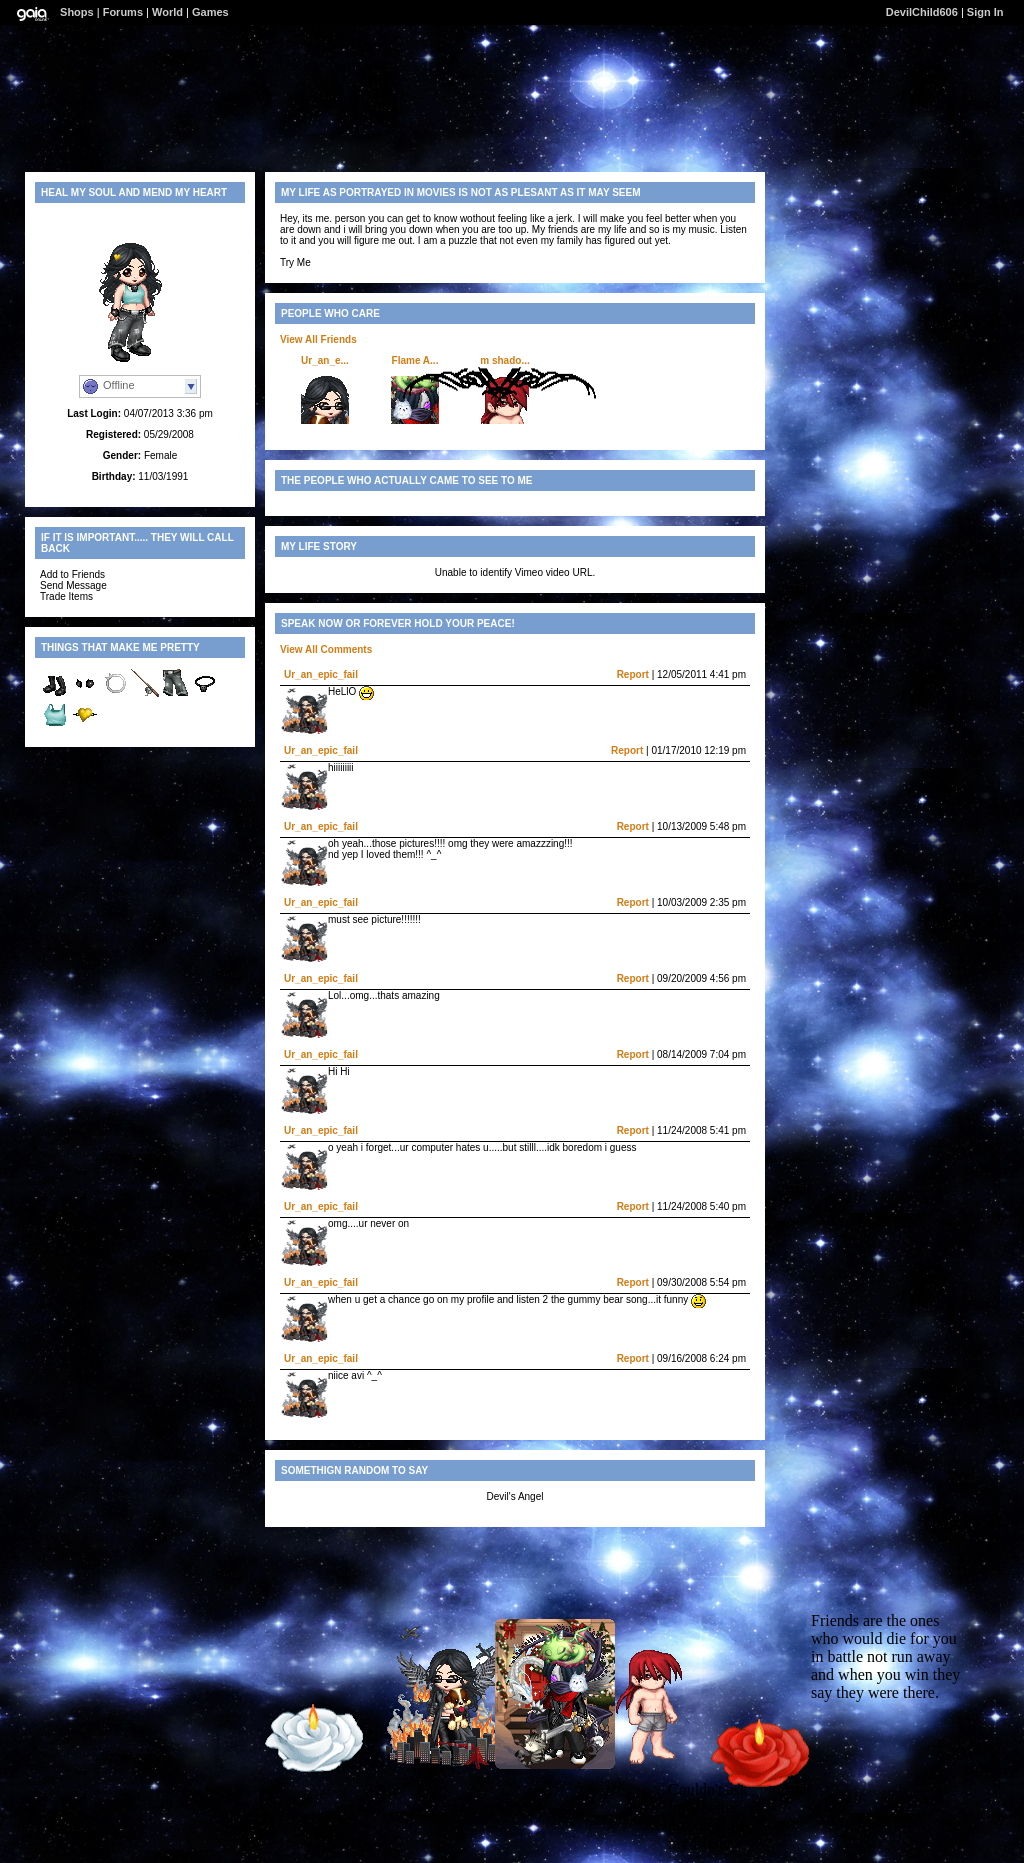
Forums (123, 12)
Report (633, 674)
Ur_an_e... (325, 360)
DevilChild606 (922, 12)
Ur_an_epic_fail (321, 674)
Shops (77, 12)
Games (210, 12)
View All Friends (318, 339)
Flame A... (415, 360)
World (167, 12)
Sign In (985, 12)
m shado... (504, 360)
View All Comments (326, 649)
